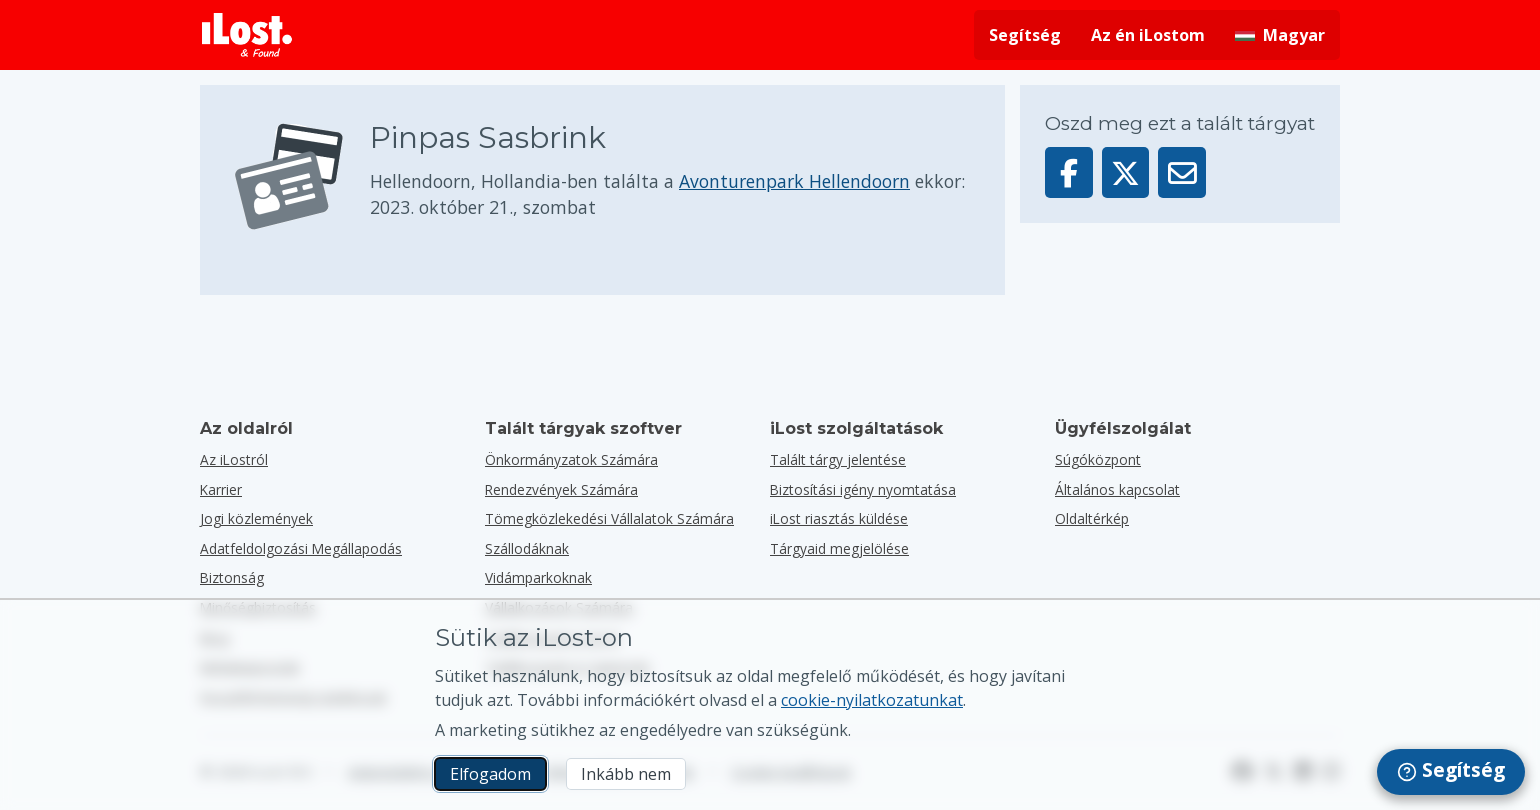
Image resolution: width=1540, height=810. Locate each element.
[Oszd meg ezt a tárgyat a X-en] (1126, 172)
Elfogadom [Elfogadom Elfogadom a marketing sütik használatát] (490, 774)
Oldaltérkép (1092, 518)
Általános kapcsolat (1117, 489)
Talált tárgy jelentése (838, 459)
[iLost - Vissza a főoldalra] (247, 35)
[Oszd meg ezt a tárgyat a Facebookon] (1069, 172)
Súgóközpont (1098, 459)
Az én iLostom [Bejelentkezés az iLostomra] (1148, 35)
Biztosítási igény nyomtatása (863, 489)
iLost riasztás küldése (839, 518)
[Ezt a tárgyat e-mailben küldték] (1182, 172)
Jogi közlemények (256, 518)
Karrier (221, 489)
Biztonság (232, 577)
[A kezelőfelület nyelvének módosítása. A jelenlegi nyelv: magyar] (1280, 35)
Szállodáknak (527, 548)
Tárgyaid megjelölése (839, 548)
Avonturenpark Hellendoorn (794, 181)
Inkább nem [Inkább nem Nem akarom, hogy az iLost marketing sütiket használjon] (626, 774)
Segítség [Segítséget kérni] (1025, 35)
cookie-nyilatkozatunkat (872, 700)
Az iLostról (234, 459)
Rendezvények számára (561, 489)
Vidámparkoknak (538, 577)
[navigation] (1451, 772)
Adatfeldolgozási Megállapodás (301, 548)
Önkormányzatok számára (571, 459)
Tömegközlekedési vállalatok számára (609, 518)
